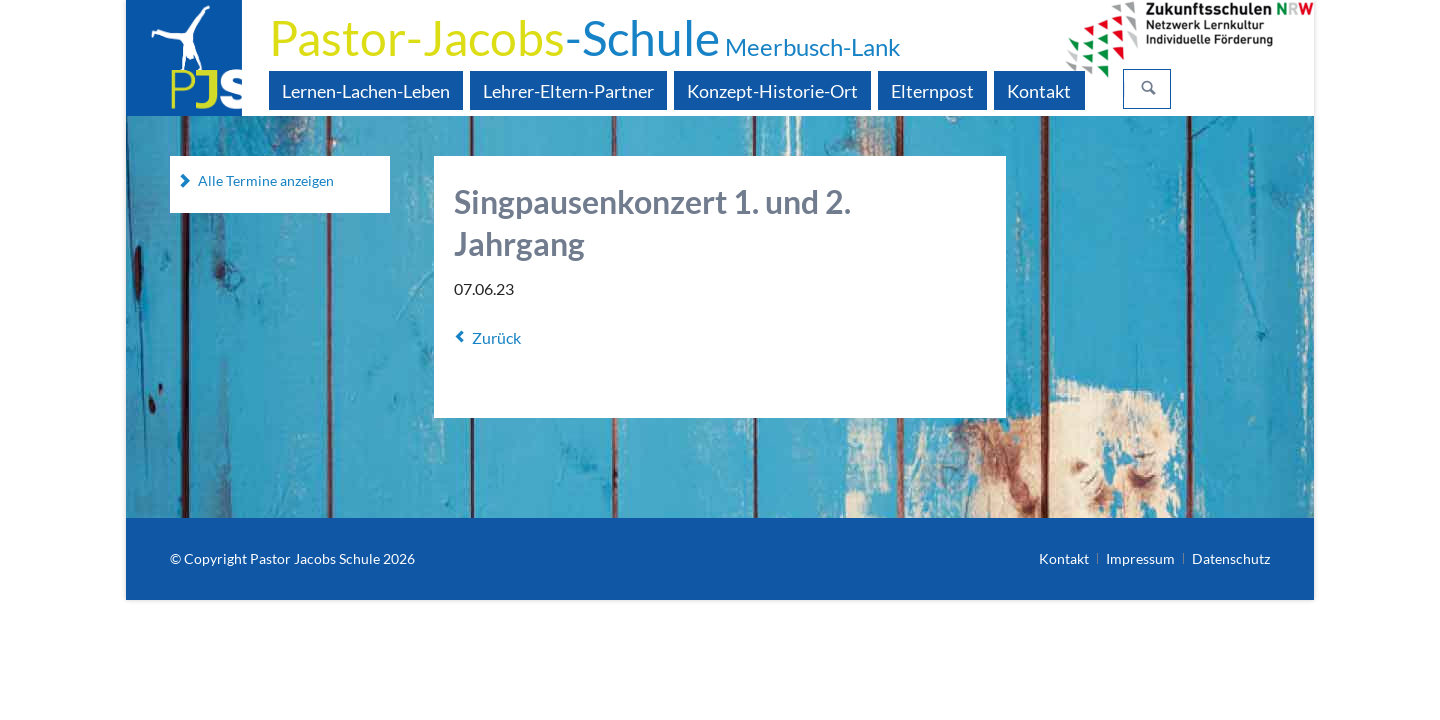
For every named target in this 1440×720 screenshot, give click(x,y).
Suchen (1149, 89)
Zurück (496, 337)
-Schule (585, 37)
